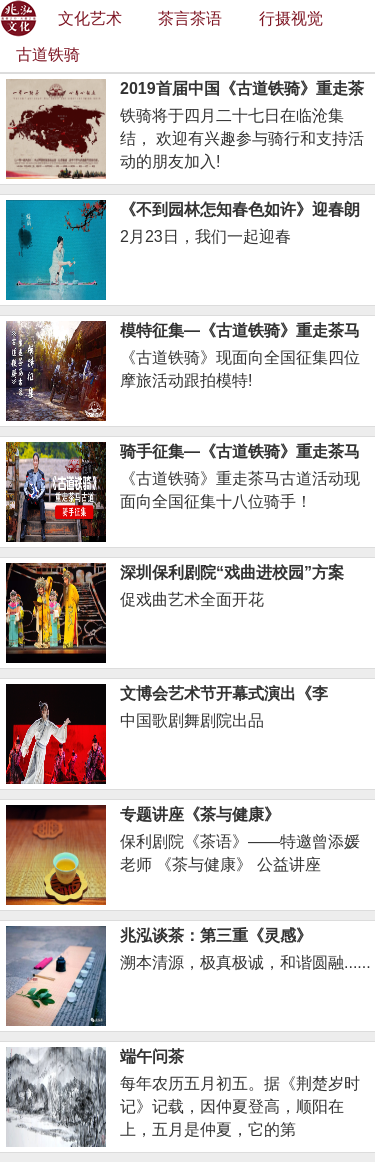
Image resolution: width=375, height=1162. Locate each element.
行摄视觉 (291, 18)
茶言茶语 (190, 18)
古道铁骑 (48, 54)
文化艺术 (90, 18)
